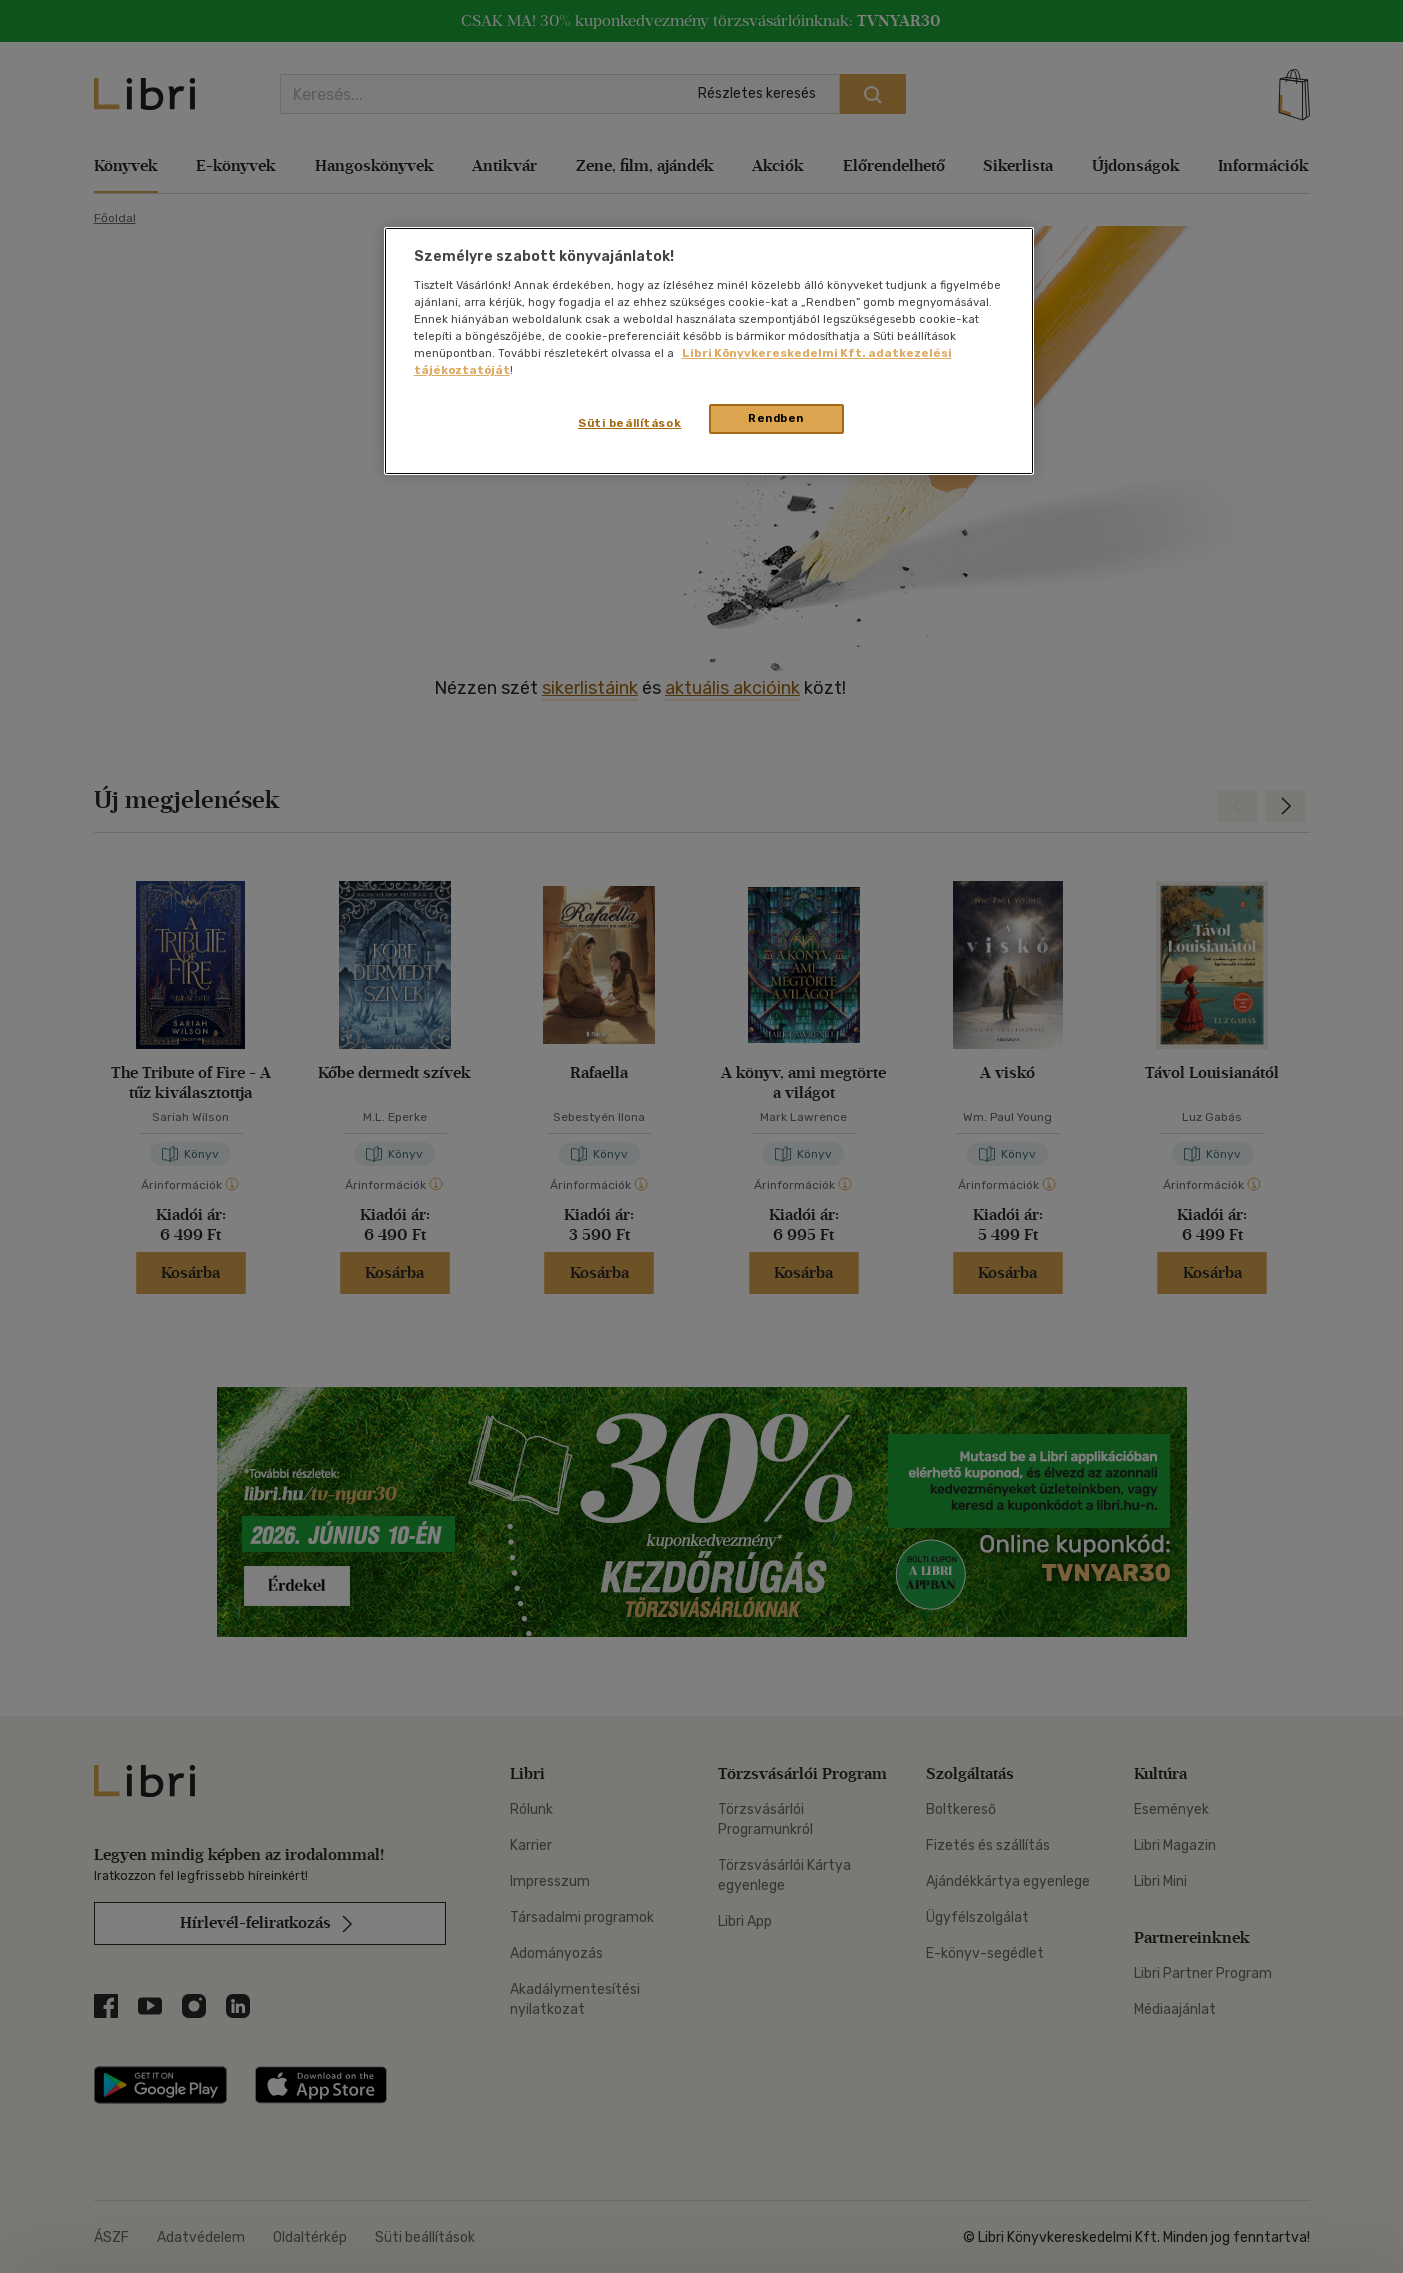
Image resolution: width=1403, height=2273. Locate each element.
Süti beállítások (629, 423)
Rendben (776, 418)
